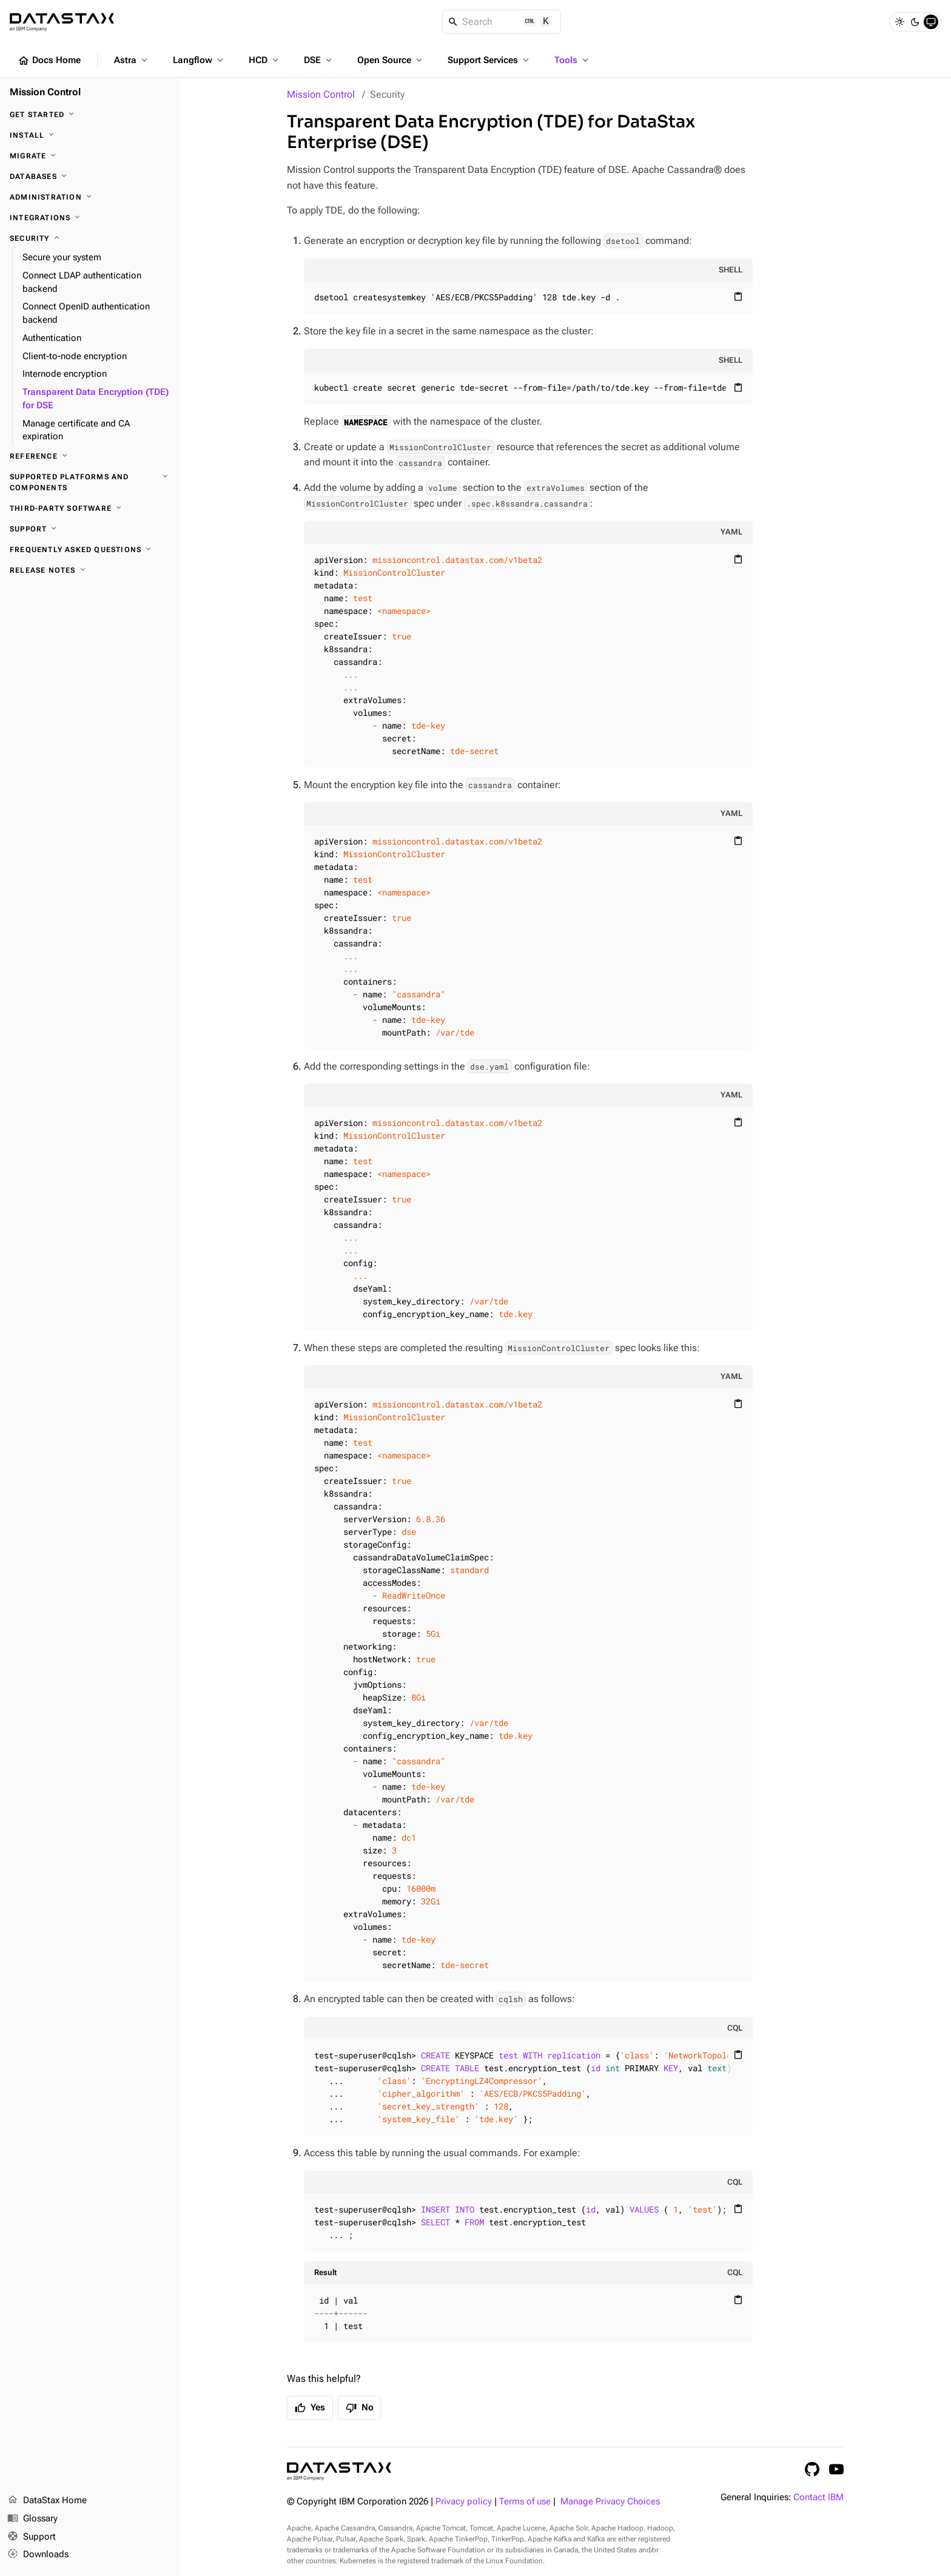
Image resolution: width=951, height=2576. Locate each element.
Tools (572, 60)
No (360, 2407)
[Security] (90, 238)
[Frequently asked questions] (90, 549)
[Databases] (90, 176)
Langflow (199, 60)
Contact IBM (818, 2497)
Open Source (391, 60)
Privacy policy (463, 2502)
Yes (310, 2407)
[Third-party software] (90, 508)
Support (31, 2537)
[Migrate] (90, 156)
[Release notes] (90, 570)
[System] (931, 22)
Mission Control (321, 94)
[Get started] (90, 114)
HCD (265, 60)
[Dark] (915, 22)
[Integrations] (90, 217)
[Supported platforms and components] (90, 482)
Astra (132, 60)
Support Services (489, 60)
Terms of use (525, 2502)
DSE (319, 60)
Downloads (38, 2554)
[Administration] (90, 197)
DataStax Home (47, 2500)
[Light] (899, 22)
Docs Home (49, 61)
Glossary (32, 2519)
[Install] (90, 135)
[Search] (502, 22)
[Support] (90, 529)
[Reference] (90, 456)
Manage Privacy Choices (610, 2502)
